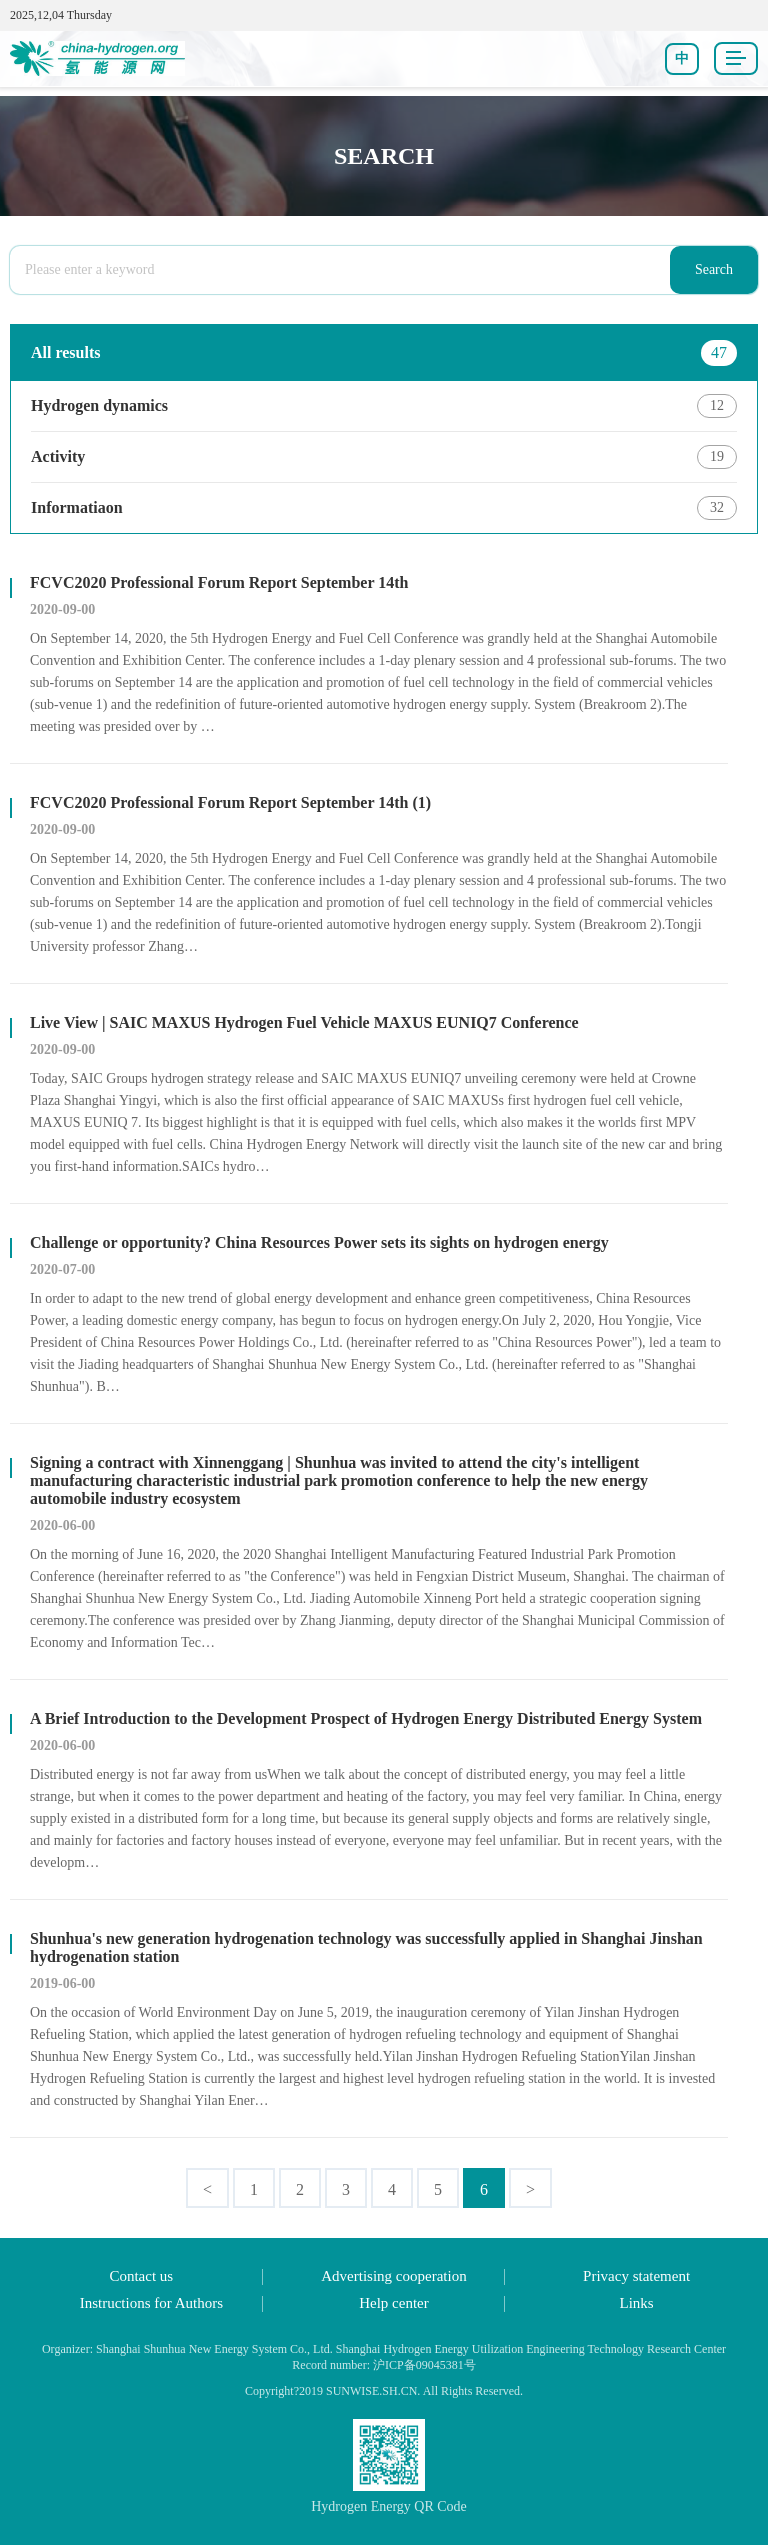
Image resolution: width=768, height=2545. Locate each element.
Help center (394, 2303)
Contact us (141, 2276)
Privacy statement (636, 2276)
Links (637, 2303)
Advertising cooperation (393, 2276)
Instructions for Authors (151, 2303)
